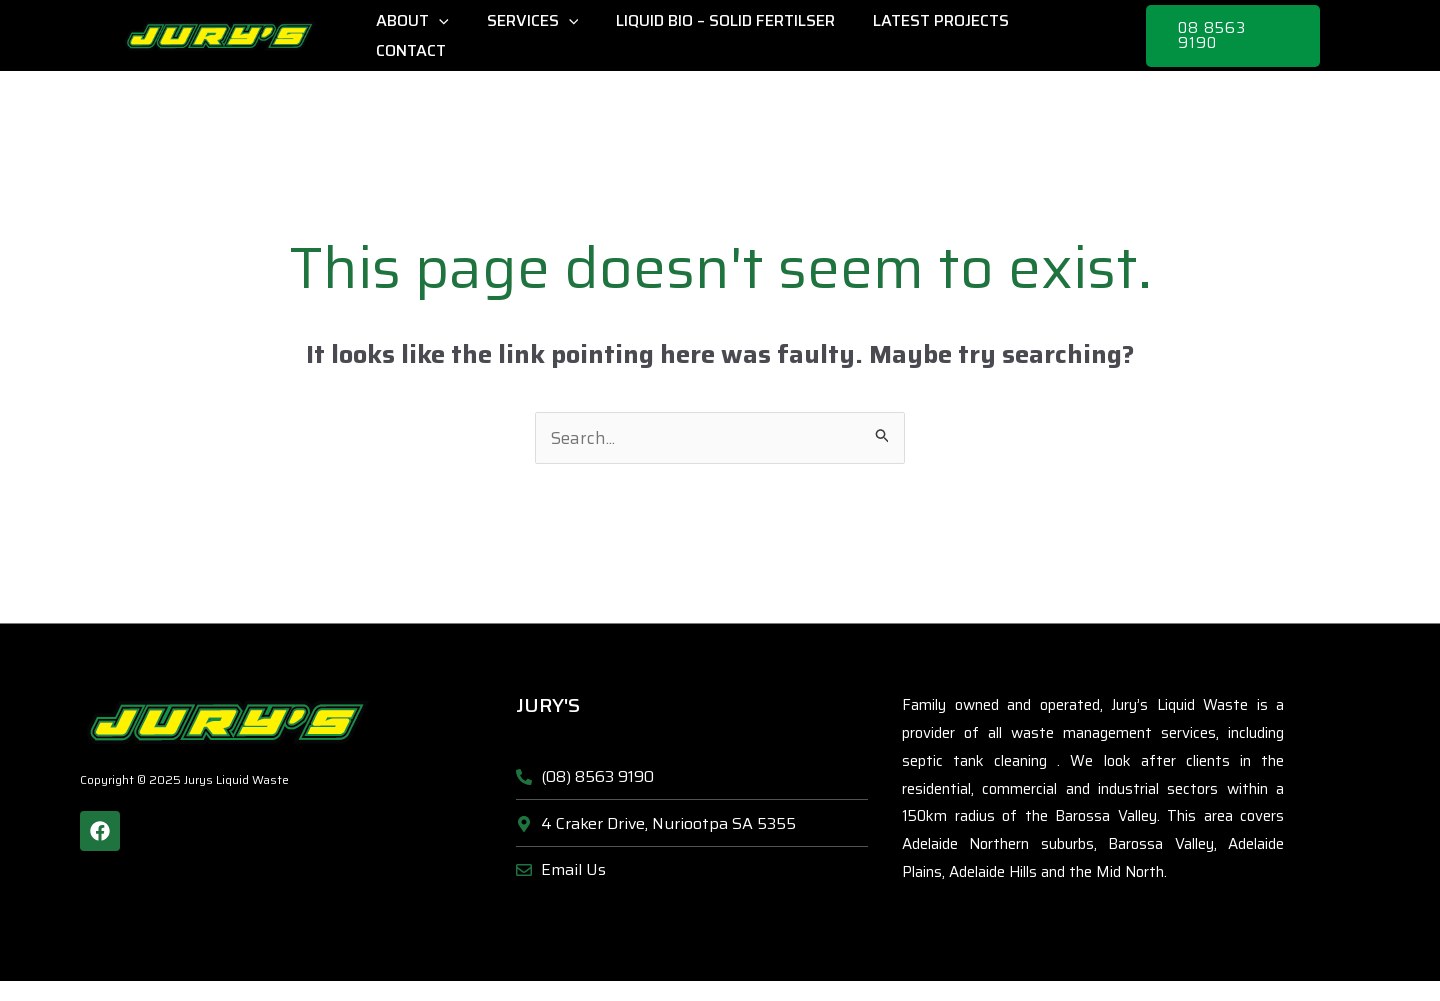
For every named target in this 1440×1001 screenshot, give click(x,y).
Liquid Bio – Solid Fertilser (728, 35)
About (427, 36)
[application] (454, 36)
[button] (1232, 35)
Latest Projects (938, 35)
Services (541, 36)
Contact (1073, 35)
